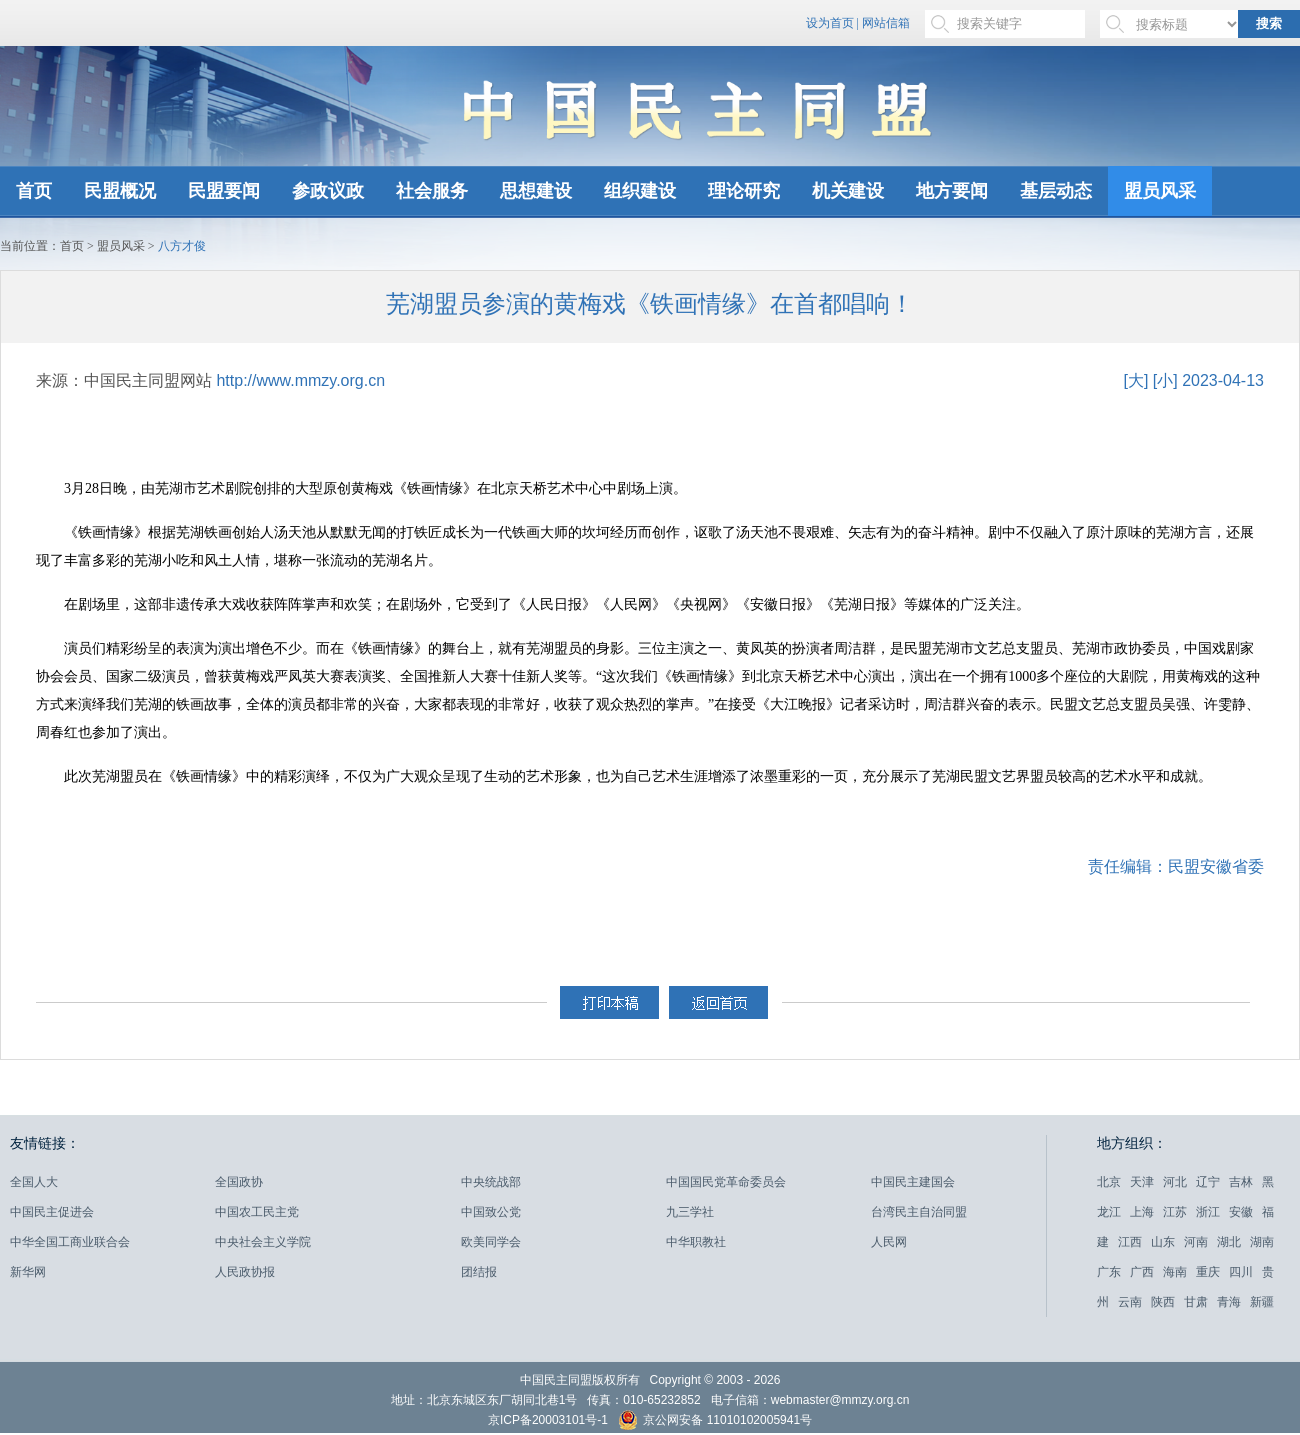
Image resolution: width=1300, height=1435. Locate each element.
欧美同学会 (491, 1242)
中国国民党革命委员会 (726, 1182)
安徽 (1241, 1212)
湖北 (1229, 1242)
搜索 (1269, 23)
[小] (1165, 380)
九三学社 (690, 1212)
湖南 (1262, 1242)
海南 (1175, 1272)
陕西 (1163, 1302)
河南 (1196, 1242)
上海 (1142, 1212)
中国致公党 (491, 1212)
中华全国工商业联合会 (70, 1242)
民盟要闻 (224, 191)
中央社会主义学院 (263, 1242)
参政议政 (328, 191)
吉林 (1241, 1182)
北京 (1109, 1182)
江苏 (1175, 1212)
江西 (1130, 1242)
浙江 (1208, 1212)
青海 (1229, 1302)
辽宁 (1208, 1182)
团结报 (479, 1272)
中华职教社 (696, 1242)
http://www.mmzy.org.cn (300, 380)
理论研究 (744, 191)
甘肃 (1196, 1302)
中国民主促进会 (52, 1212)
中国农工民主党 (257, 1212)
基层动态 (1056, 191)
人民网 (889, 1242)
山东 (1163, 1242)
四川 (1241, 1272)
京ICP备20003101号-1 (548, 1420)
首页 (34, 191)
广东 (1109, 1272)
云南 (1130, 1302)
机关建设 (848, 191)
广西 (1142, 1272)
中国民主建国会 (913, 1182)
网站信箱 (886, 23)
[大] (1135, 380)
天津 (1142, 1182)
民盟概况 (120, 191)
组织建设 (640, 191)
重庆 (1208, 1272)
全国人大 (34, 1182)
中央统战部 (491, 1182)
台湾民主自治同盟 (919, 1212)
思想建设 (536, 191)
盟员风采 (1160, 191)
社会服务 (432, 191)
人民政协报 (245, 1272)
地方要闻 (952, 191)
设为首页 (830, 23)
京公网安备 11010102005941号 (715, 1422)
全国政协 (239, 1182)
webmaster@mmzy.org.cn (840, 1400)
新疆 (1262, 1302)
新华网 (28, 1272)
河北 (1175, 1182)
